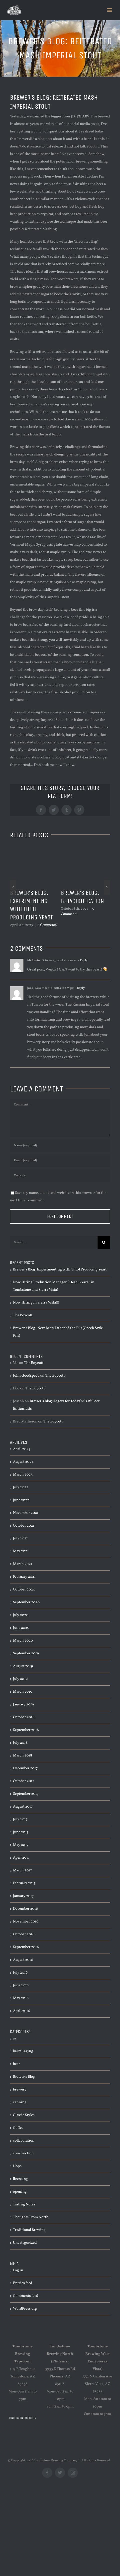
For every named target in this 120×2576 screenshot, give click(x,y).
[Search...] (54, 1242)
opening (20, 2191)
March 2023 (23, 1474)
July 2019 (20, 1679)
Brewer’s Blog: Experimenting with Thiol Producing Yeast (60, 1269)
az (15, 2038)
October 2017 (23, 1781)
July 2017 (20, 1819)
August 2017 (23, 1806)
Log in (18, 2270)
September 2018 (26, 1730)
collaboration (23, 2140)
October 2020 (24, 1589)
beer (16, 2064)
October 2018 (23, 1717)
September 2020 (26, 1602)
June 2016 (21, 1985)
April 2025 (21, 1449)
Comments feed (25, 2296)
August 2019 (23, 1666)
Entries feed (22, 2283)
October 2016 (23, 1934)
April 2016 (21, 2011)
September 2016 (26, 1947)
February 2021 (24, 1576)
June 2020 (21, 1628)
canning (19, 2102)
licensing (20, 2179)
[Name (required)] (60, 1145)
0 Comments (47, 925)
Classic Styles (23, 2115)
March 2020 (23, 1640)
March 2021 (22, 1564)
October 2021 (23, 1525)
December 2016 (25, 1908)
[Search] (104, 1242)
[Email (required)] (60, 1160)
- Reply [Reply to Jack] (80, 988)
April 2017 (21, 1857)
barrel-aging (23, 2051)
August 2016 (23, 1960)
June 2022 (21, 1500)
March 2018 (22, 1755)
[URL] (60, 1175)
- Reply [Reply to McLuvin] (83, 960)
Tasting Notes (24, 2204)
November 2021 (25, 1513)
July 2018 (20, 1742)
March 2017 (22, 1870)
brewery (19, 2089)
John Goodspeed (26, 1375)
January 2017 (23, 1896)
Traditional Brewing (29, 2230)
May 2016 (21, 1998)
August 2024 (23, 1462)
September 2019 (26, 1653)
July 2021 (20, 1538)
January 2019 (23, 1704)
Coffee (18, 2128)
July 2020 (20, 1615)
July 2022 (20, 1487)
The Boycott (22, 1315)
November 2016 (25, 1921)
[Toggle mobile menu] (110, 10)
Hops (17, 2166)
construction (23, 2153)
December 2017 (25, 1768)
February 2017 (24, 1883)
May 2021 (21, 1551)
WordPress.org (25, 2308)
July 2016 (20, 1972)
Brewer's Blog (24, 2076)
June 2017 (20, 1832)
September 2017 (26, 1794)
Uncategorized (25, 2242)
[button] (13, 887)
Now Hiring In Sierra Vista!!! (36, 1302)
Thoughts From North (30, 2217)
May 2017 (20, 1845)
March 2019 (22, 1691)
